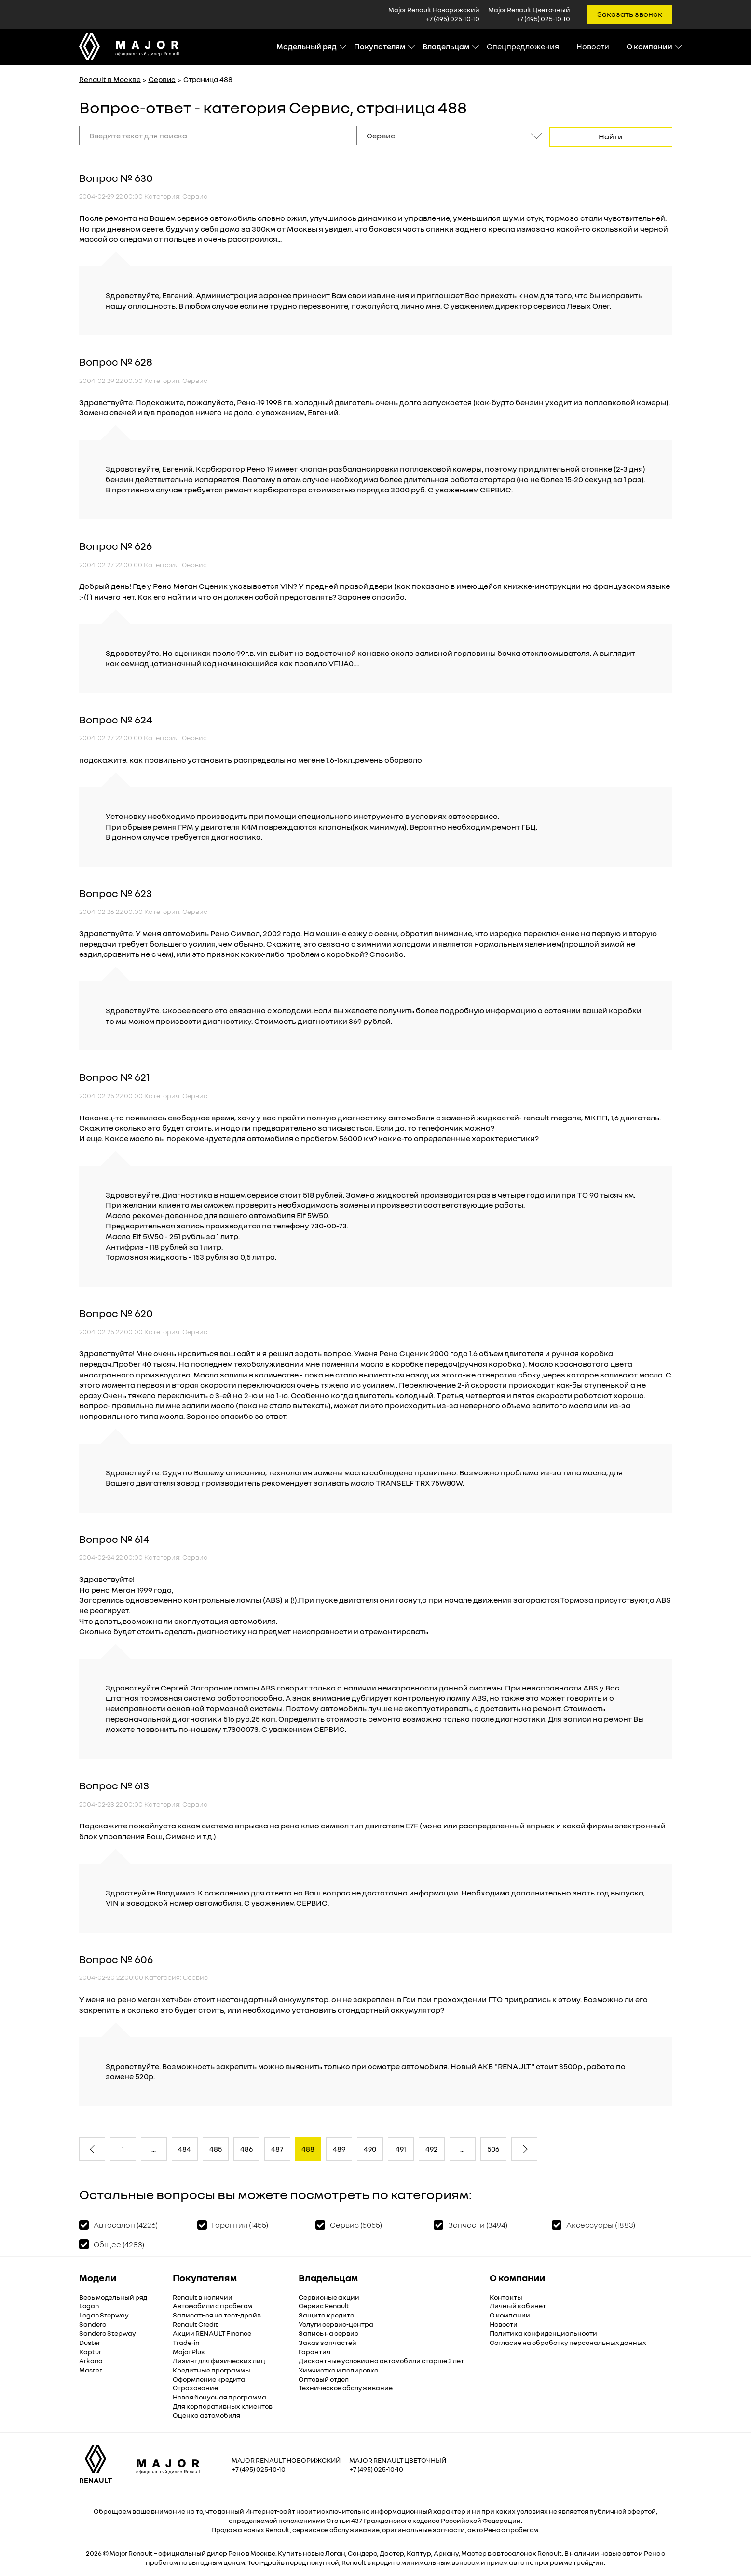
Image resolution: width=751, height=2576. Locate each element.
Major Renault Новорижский (286, 2458)
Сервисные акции (329, 2295)
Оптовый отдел (324, 2377)
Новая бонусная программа (219, 2396)
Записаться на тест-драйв (217, 2314)
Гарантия (314, 2350)
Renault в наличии (202, 2295)
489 (339, 2147)
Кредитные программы (211, 2368)
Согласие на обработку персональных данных (568, 2341)
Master (90, 2368)
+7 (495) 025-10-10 (452, 18)
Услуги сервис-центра (336, 2323)
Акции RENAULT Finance (212, 2332)
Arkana (91, 2360)
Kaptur (90, 2350)
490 (370, 2147)
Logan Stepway (104, 2314)
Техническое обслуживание (346, 2387)
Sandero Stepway (107, 2332)
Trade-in (186, 2341)
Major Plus (189, 2350)
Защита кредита (327, 2314)
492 (431, 2147)
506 (493, 2147)
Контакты (506, 2295)
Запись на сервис (328, 2332)
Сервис (162, 79)
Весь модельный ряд (113, 2295)
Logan (89, 2305)
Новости (592, 46)
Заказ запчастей (327, 2341)
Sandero (92, 2323)
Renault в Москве (110, 79)
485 (215, 2147)
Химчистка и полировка (339, 2368)
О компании (510, 2314)
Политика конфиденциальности (543, 2332)
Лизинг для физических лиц (219, 2360)
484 (184, 2147)
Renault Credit (195, 2323)
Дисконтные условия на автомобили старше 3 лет (381, 2360)
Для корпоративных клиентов (223, 2405)
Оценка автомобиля (206, 2414)
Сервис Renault (324, 2305)
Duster (89, 2341)
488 (307, 2147)
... (153, 2147)
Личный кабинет (518, 2305)
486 (246, 2147)
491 (401, 2147)
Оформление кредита (209, 2377)
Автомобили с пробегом (212, 2305)
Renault (140, 2552)
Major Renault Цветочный (397, 2458)
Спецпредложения (523, 46)
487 (277, 2147)
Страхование (195, 2387)
